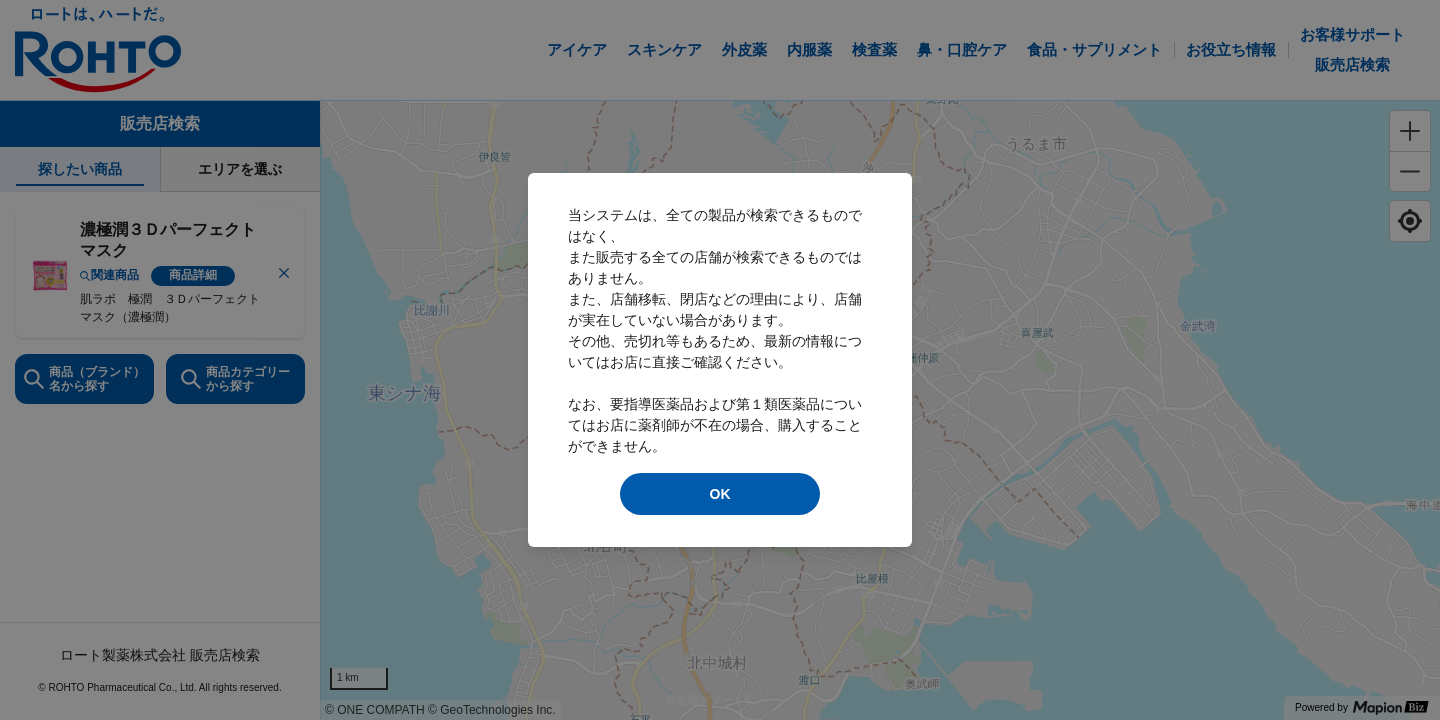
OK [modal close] (720, 494)
